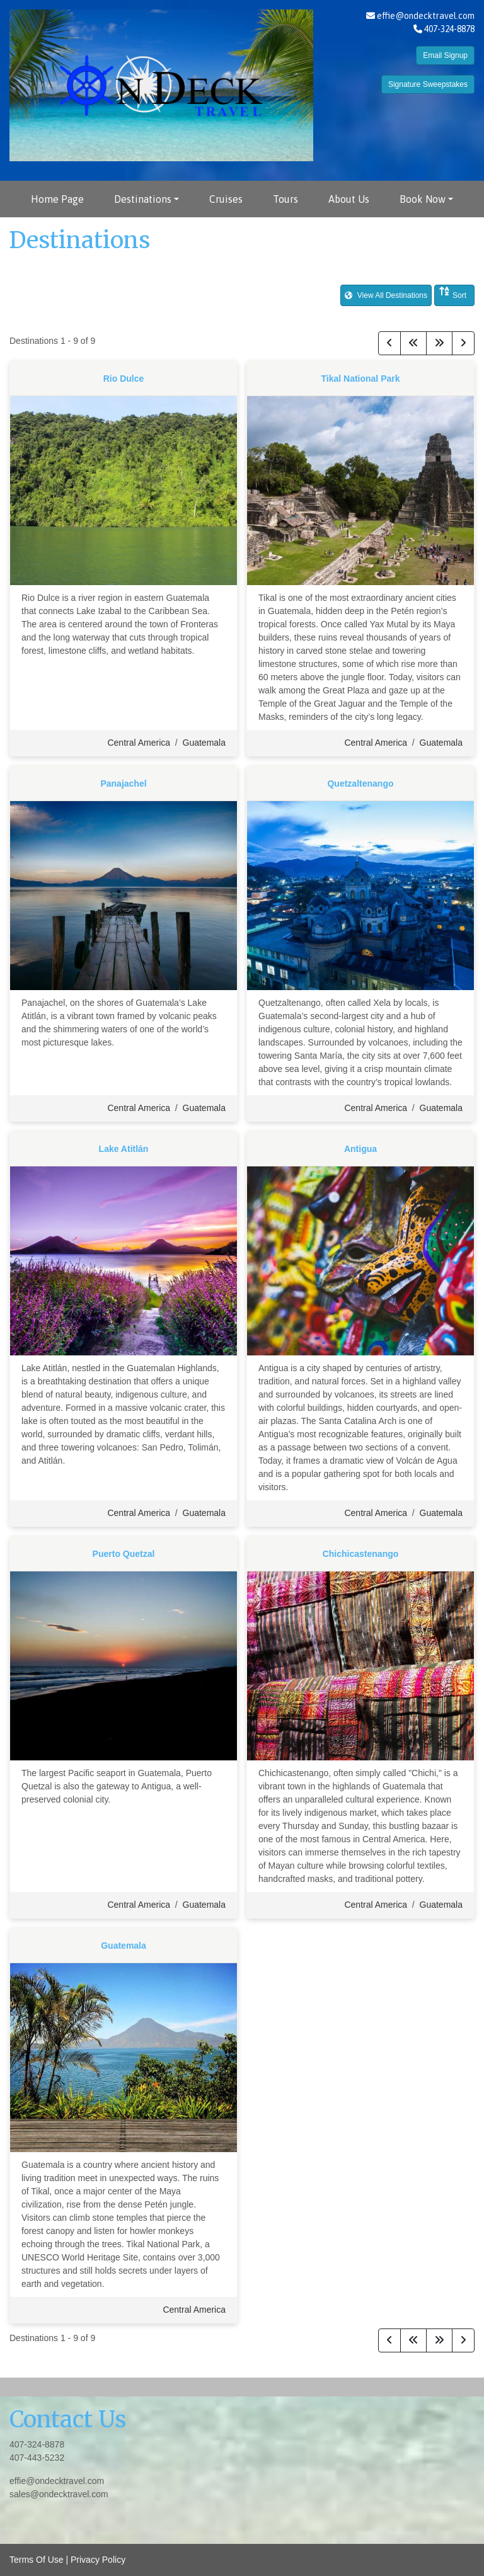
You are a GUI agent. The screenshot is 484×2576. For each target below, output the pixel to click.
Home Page (57, 199)
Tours (285, 199)
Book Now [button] (423, 199)
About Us (348, 199)
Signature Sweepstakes (428, 84)
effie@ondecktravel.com (426, 16)
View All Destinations (386, 295)
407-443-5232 (36, 2458)
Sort (452, 293)
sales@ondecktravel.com (58, 2494)
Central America (138, 743)
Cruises (226, 199)
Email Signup (445, 55)
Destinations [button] (142, 199)
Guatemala (204, 743)
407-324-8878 (36, 2444)
